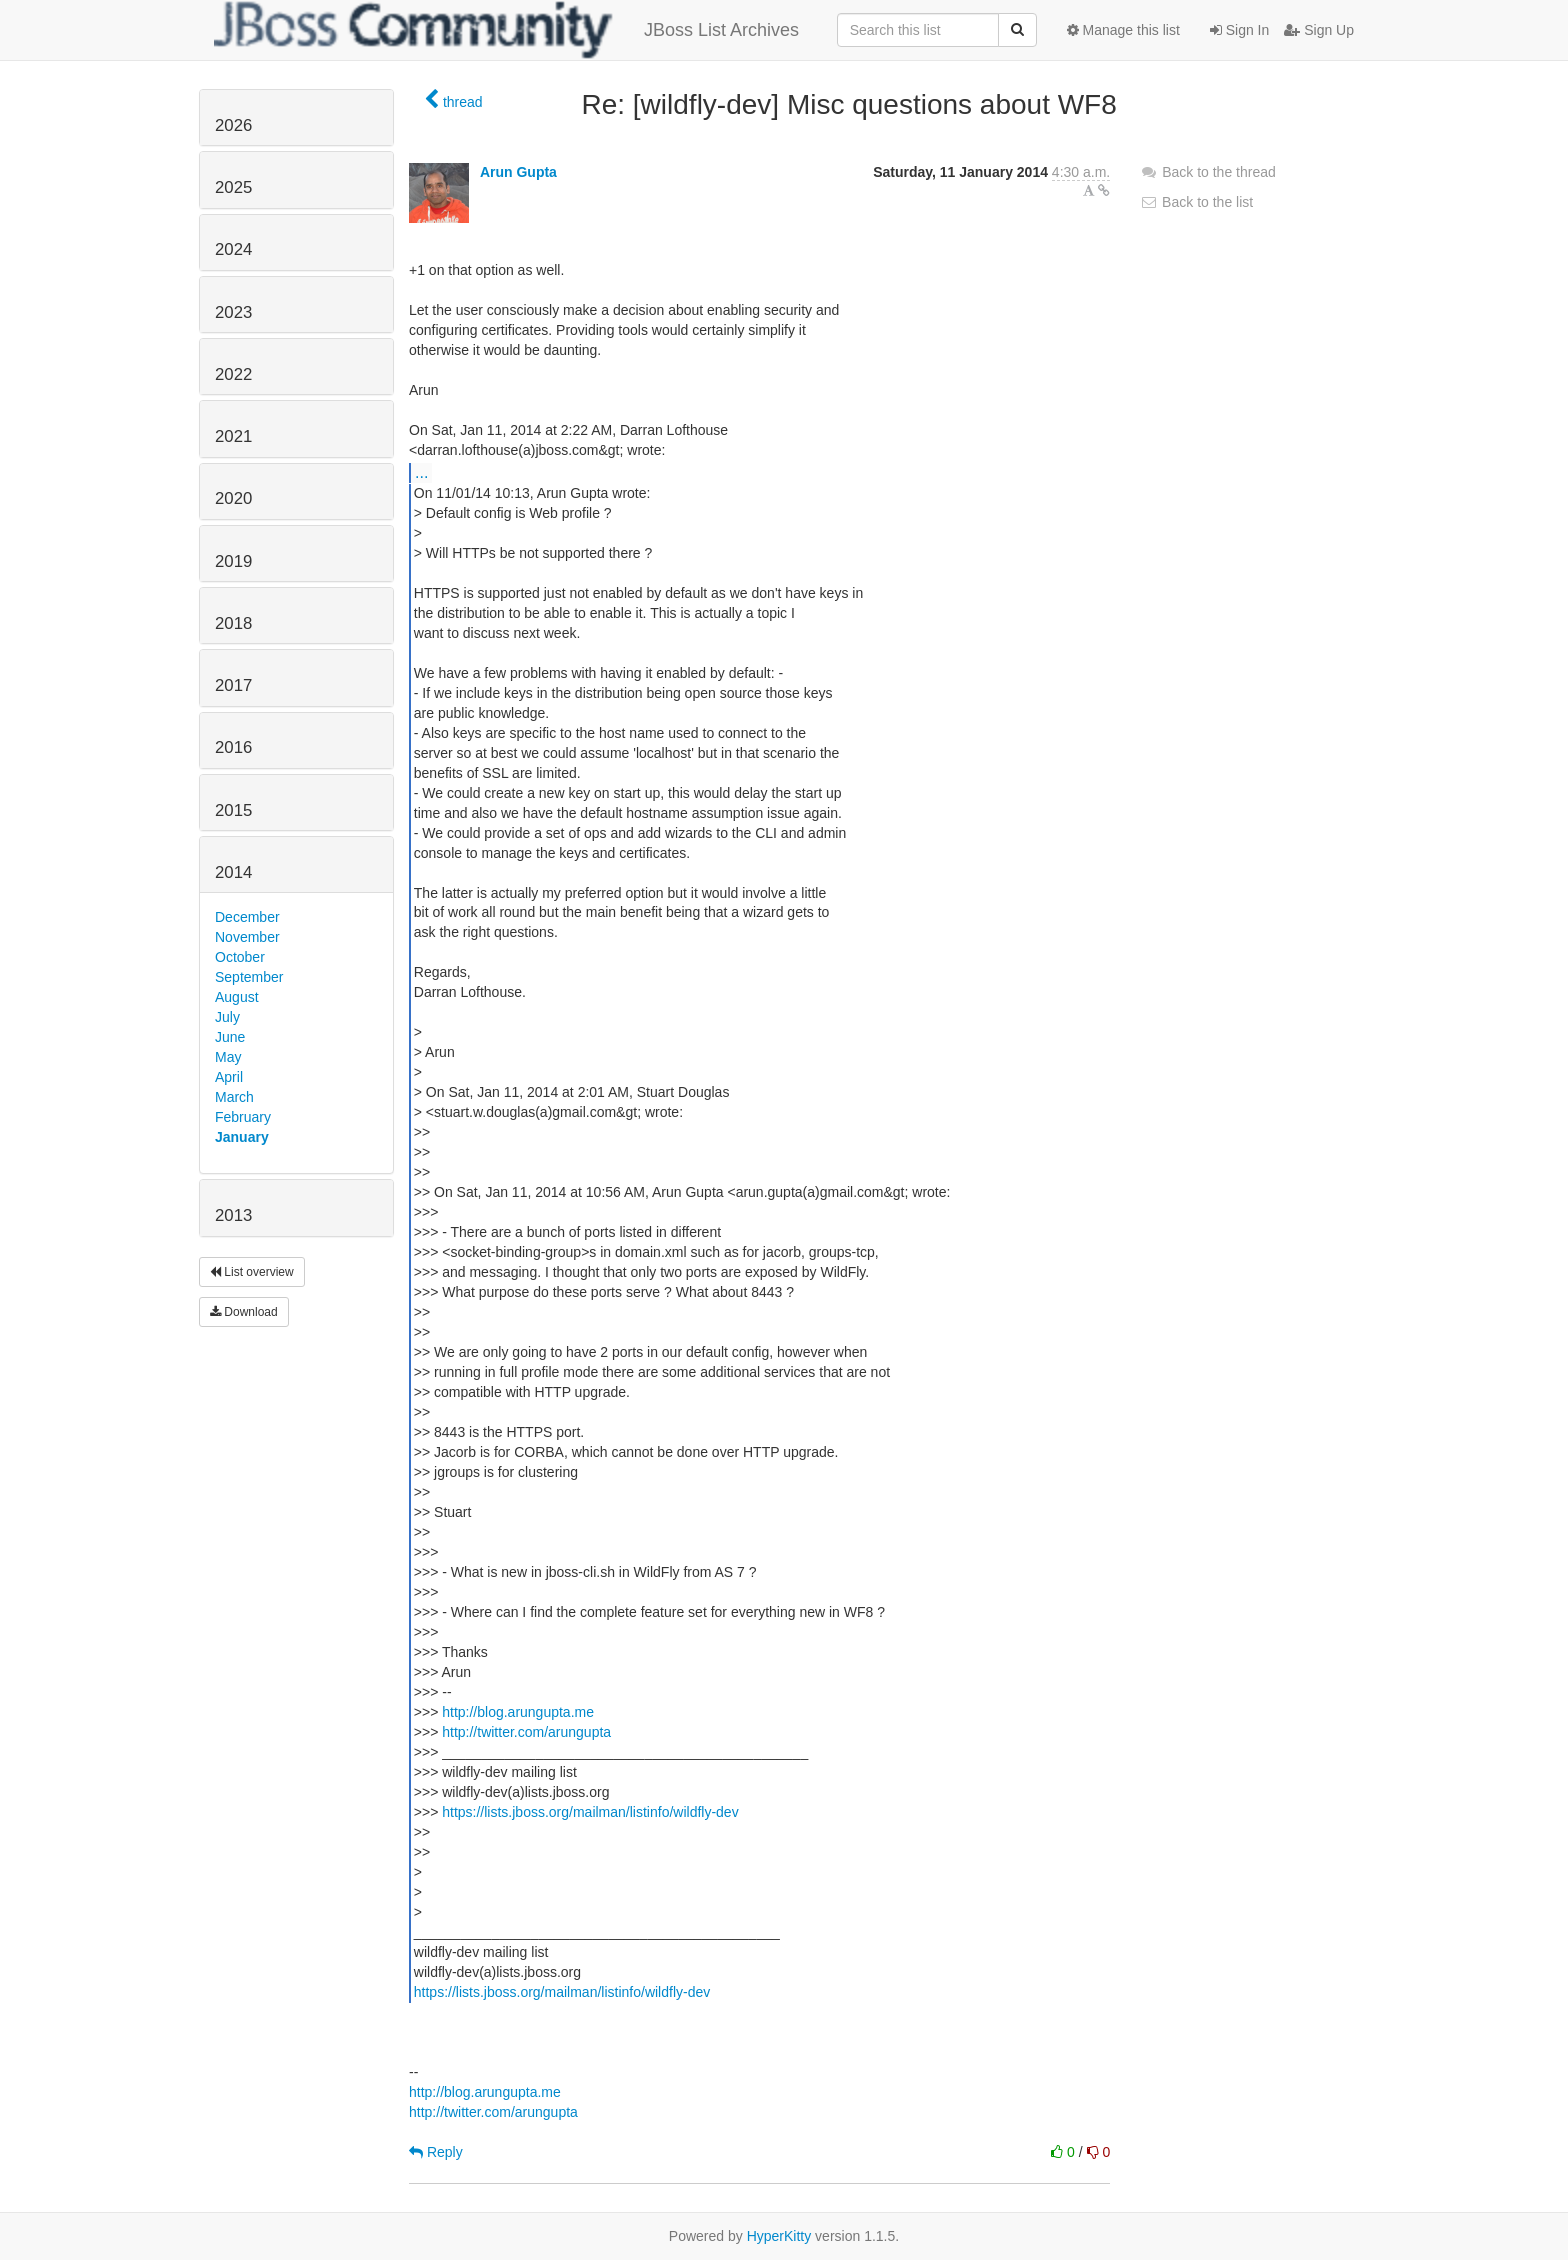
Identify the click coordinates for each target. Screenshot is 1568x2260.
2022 (233, 374)
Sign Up (1319, 30)
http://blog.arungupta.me (518, 1712)
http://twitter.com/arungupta (526, 1732)
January (242, 1137)
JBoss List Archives (506, 30)
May (228, 1057)
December (247, 917)
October (240, 957)
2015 (233, 810)
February (243, 1117)
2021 (233, 436)
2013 (233, 1215)
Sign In (1239, 30)
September (249, 977)
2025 (233, 187)
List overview (252, 1272)
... (421, 472)
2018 (233, 623)
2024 (233, 249)
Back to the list (1196, 202)
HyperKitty (779, 2236)
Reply (436, 2152)
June (230, 1037)
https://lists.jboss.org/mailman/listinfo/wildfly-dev (590, 1812)
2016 (233, 747)
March (234, 1097)
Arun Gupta (518, 172)
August (237, 997)
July (227, 1017)
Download (244, 1312)
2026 (233, 125)
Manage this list (1123, 30)
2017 (233, 685)
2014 (233, 872)
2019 (233, 561)
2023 (233, 312)
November (247, 937)
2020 (233, 498)
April (229, 1077)
